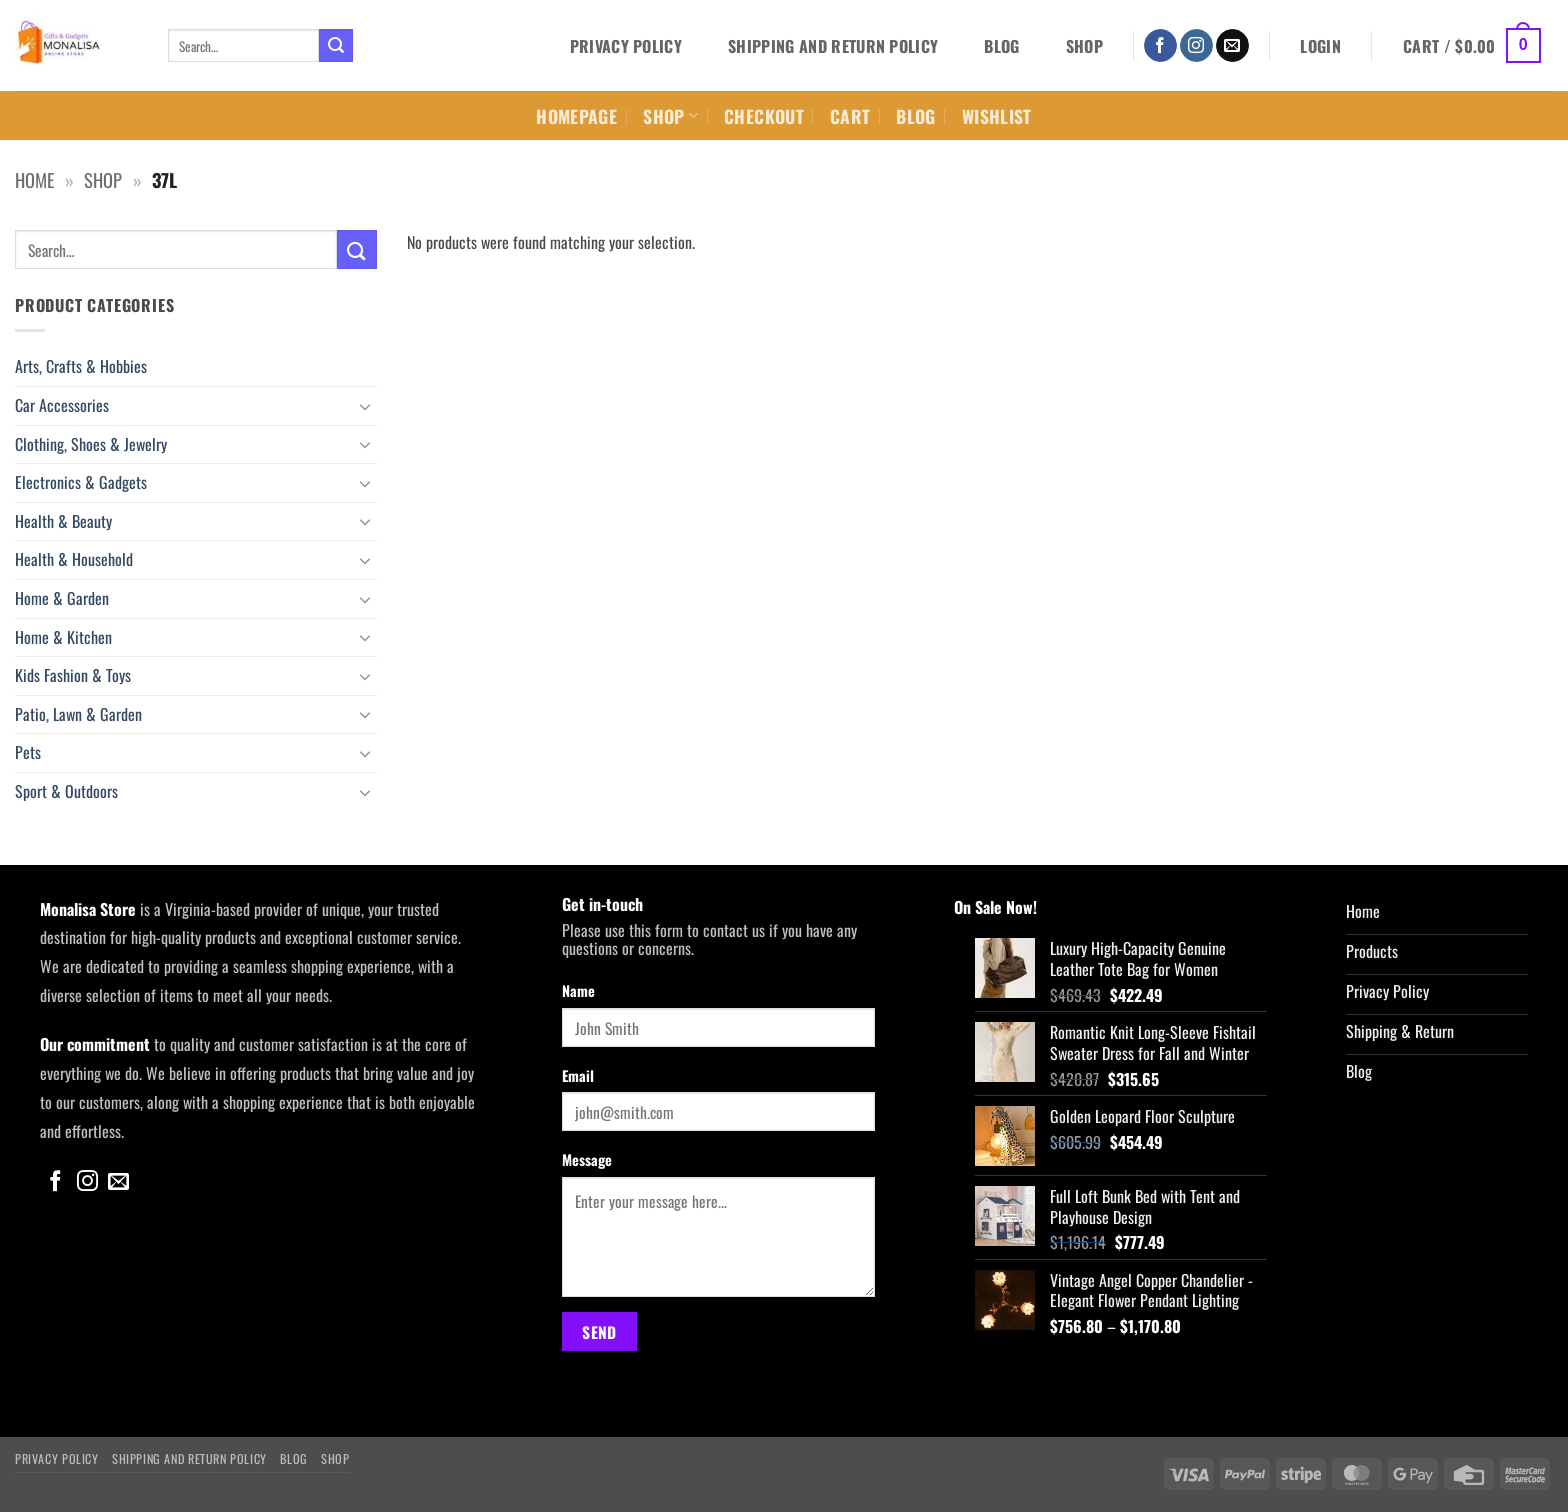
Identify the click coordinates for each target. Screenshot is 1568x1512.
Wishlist (997, 116)
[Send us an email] (1232, 46)
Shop (1084, 46)
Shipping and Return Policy (833, 46)
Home (34, 179)
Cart (850, 116)
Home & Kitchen (63, 637)
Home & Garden (62, 598)
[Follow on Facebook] (1160, 46)
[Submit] (336, 46)
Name (578, 990)
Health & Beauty (63, 521)
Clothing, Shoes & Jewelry (91, 444)
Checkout (764, 116)
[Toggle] (365, 406)
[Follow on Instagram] (1196, 46)
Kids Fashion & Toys (73, 675)
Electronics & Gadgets (81, 482)
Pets (28, 752)
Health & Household (74, 559)
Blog (1001, 46)
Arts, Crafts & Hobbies (81, 366)
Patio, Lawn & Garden (78, 714)
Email (578, 1075)
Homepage (576, 116)
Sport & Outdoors (66, 791)
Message (587, 1159)
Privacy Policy (626, 46)
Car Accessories (62, 405)
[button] (1320, 46)
